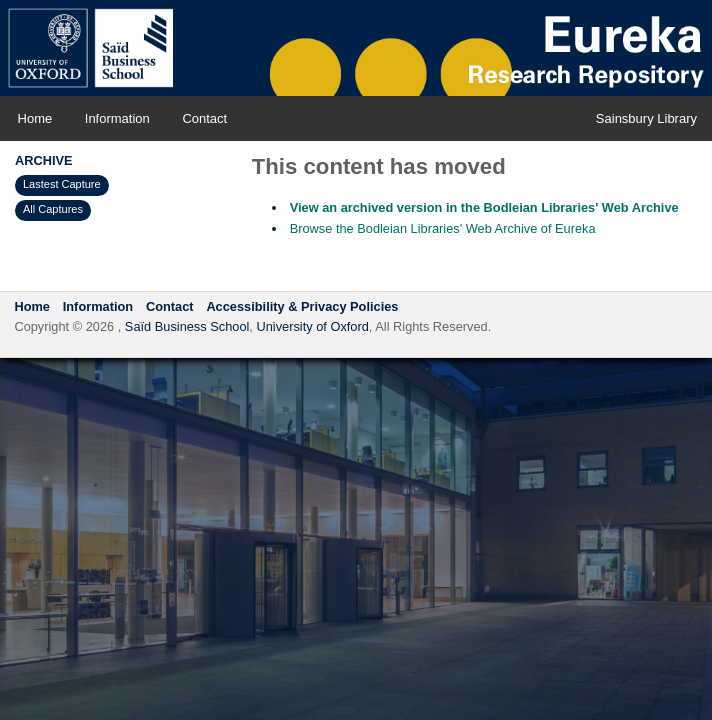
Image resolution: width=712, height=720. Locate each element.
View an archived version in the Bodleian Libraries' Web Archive (484, 207)
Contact (204, 118)
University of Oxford (312, 326)
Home (35, 118)
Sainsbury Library (646, 118)
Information (117, 118)
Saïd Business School (187, 326)
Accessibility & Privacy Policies (302, 306)
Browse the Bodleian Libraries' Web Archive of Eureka (443, 228)
